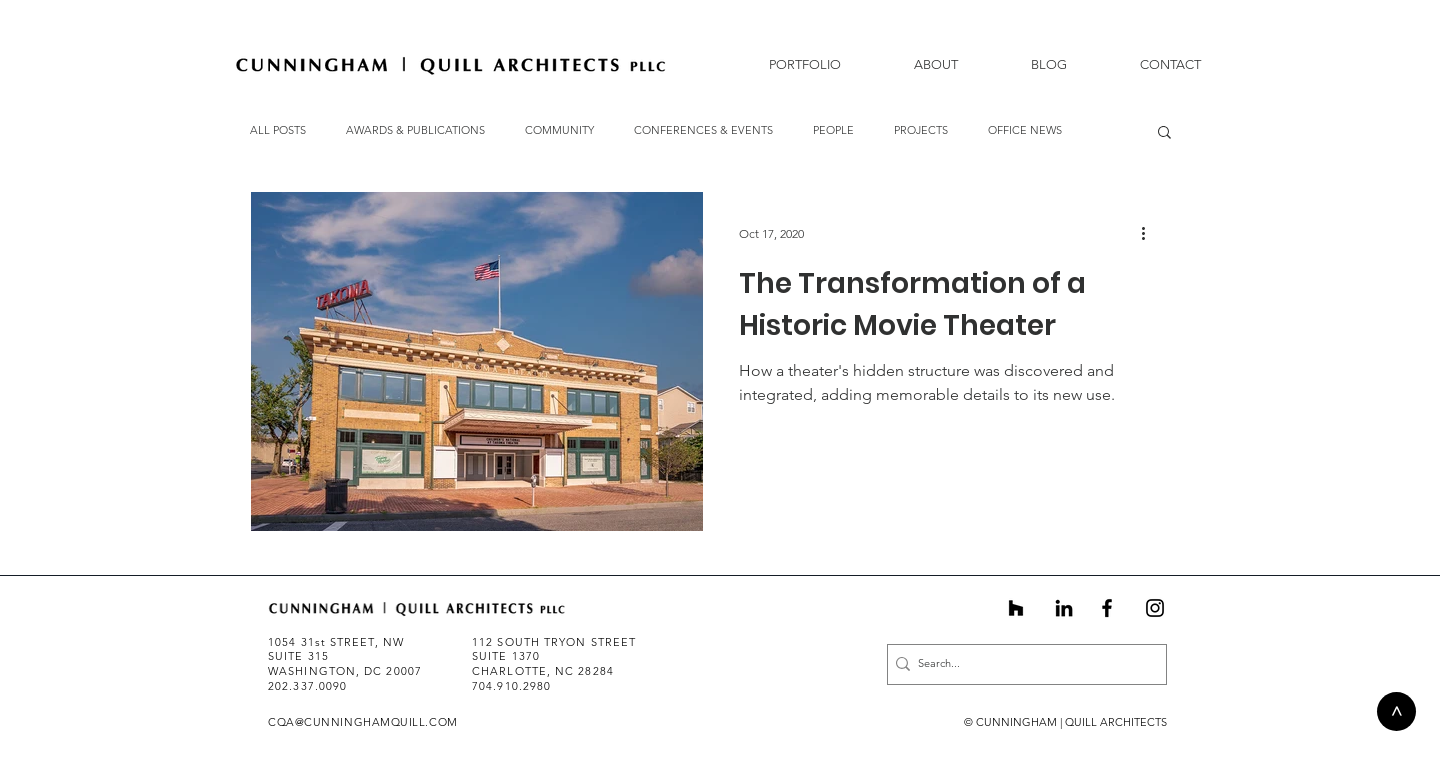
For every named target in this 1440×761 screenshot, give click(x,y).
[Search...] (1021, 664)
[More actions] (1150, 233)
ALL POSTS (278, 130)
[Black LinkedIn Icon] (1064, 608)
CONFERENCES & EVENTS (703, 130)
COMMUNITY (559, 130)
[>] (1396, 711)
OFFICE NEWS (1025, 130)
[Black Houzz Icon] (1016, 608)
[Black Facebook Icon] (1107, 608)
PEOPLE (833, 130)
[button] (914, 64)
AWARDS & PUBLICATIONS (415, 130)
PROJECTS (921, 130)
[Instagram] (1155, 608)
